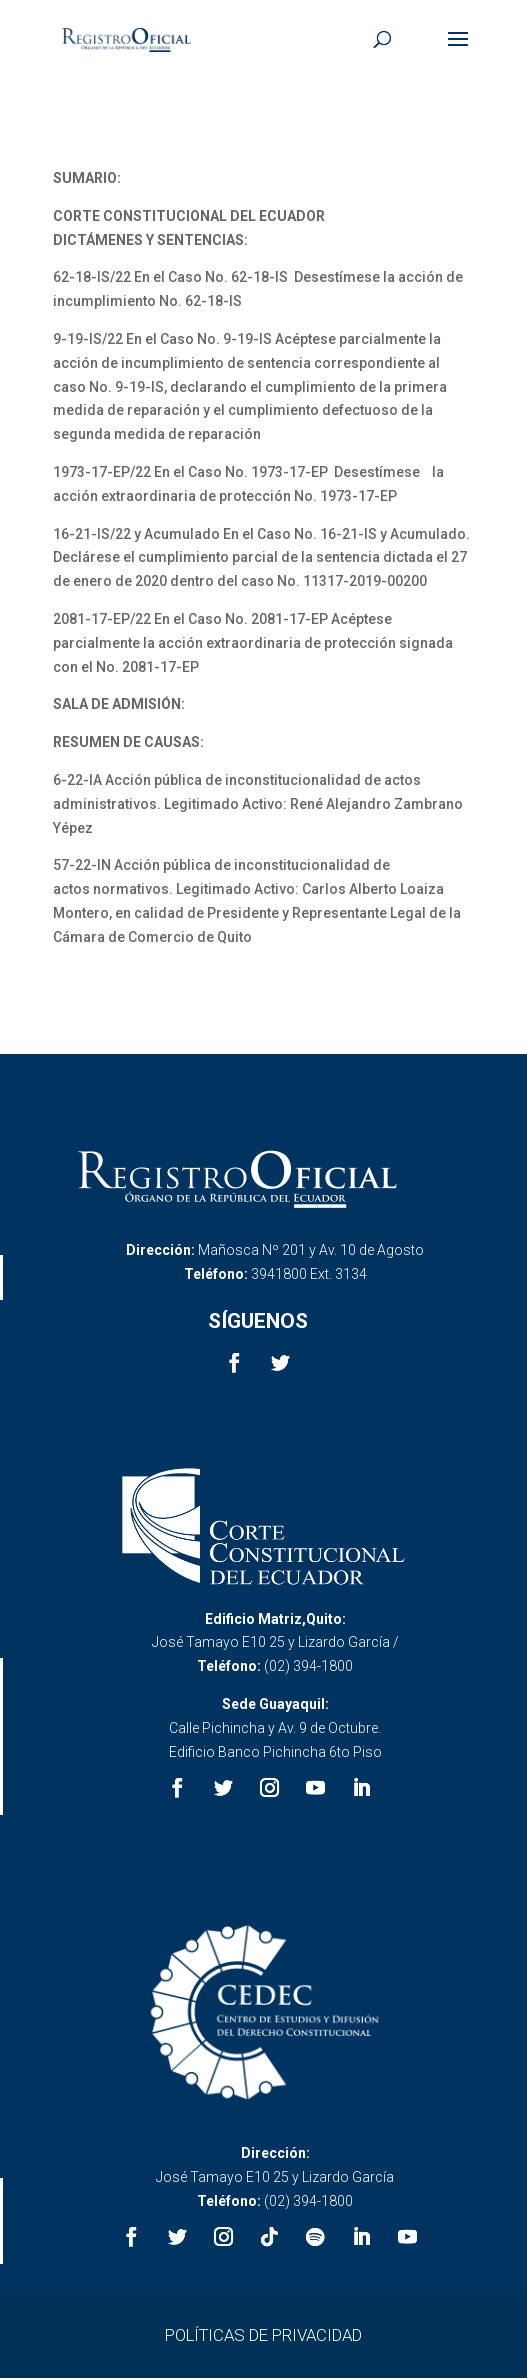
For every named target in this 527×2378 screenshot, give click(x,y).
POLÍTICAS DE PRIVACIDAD (263, 2335)
